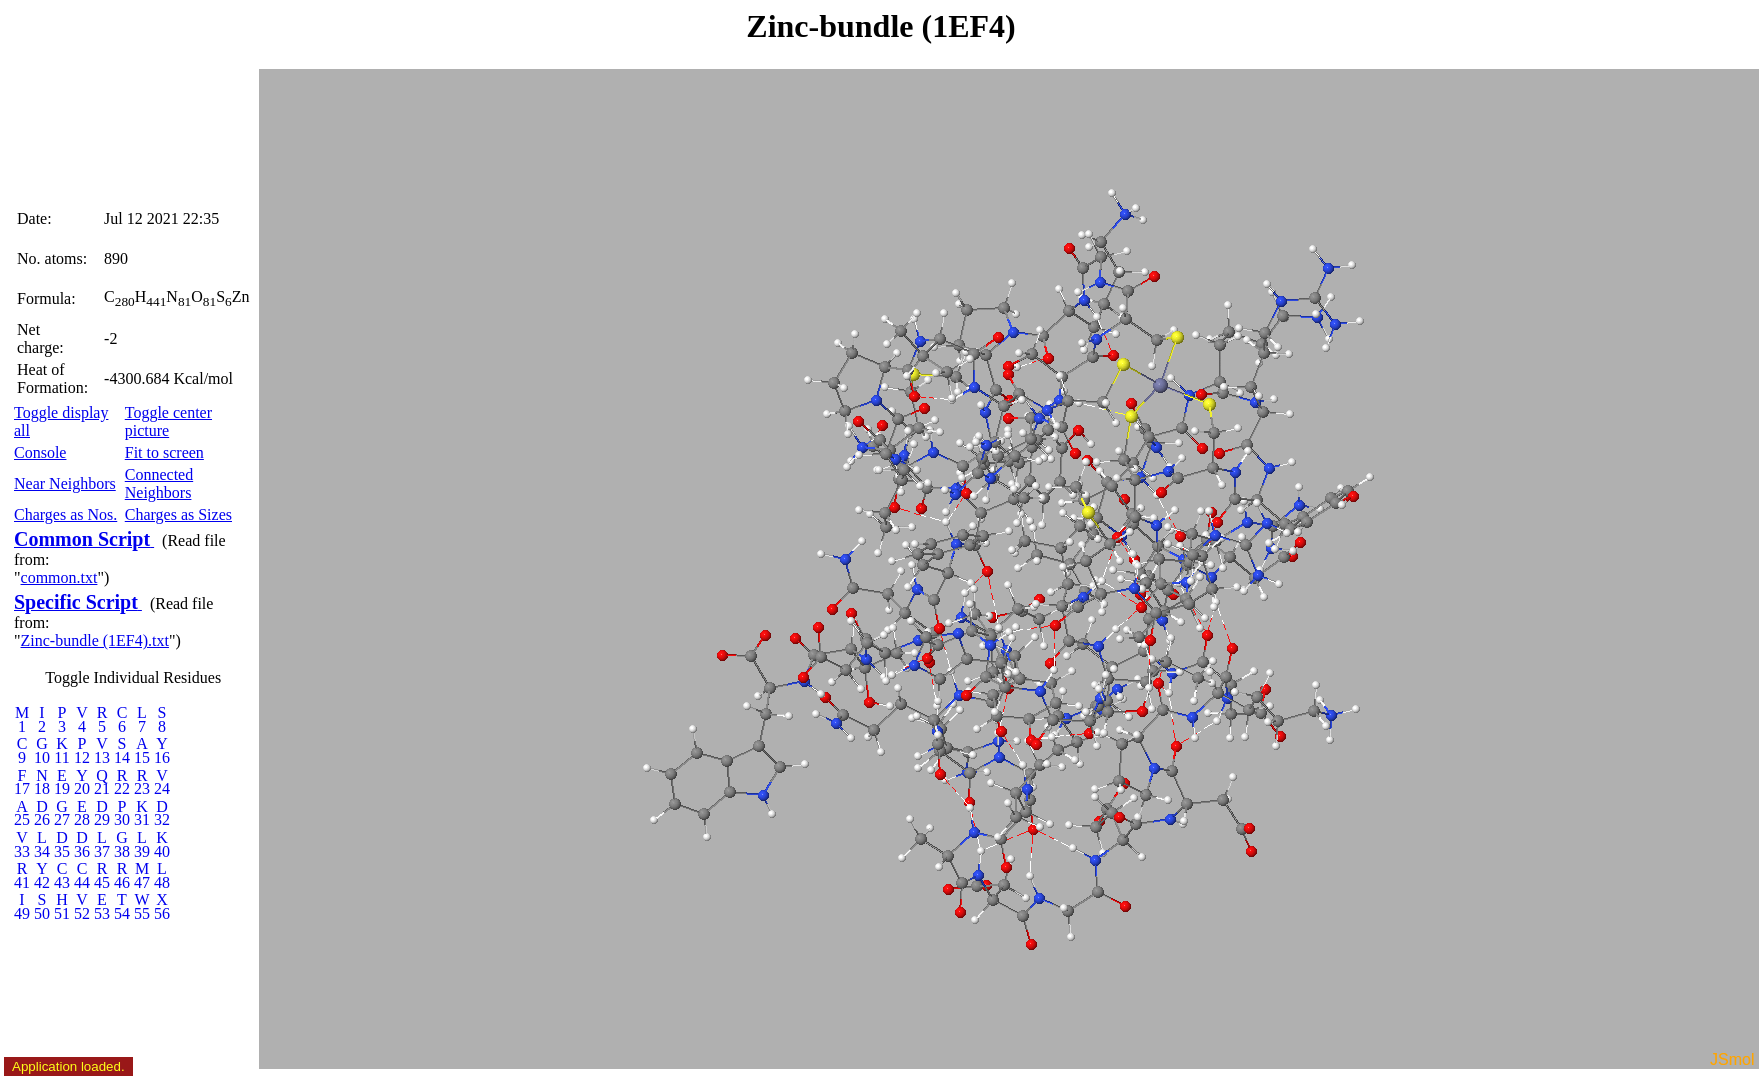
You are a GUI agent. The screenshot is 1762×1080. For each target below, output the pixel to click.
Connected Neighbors (159, 483)
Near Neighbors (65, 483)
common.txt (59, 577)
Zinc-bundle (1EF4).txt (95, 640)
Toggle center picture (168, 421)
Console (40, 452)
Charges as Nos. (65, 514)
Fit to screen (164, 452)
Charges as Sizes (178, 514)
